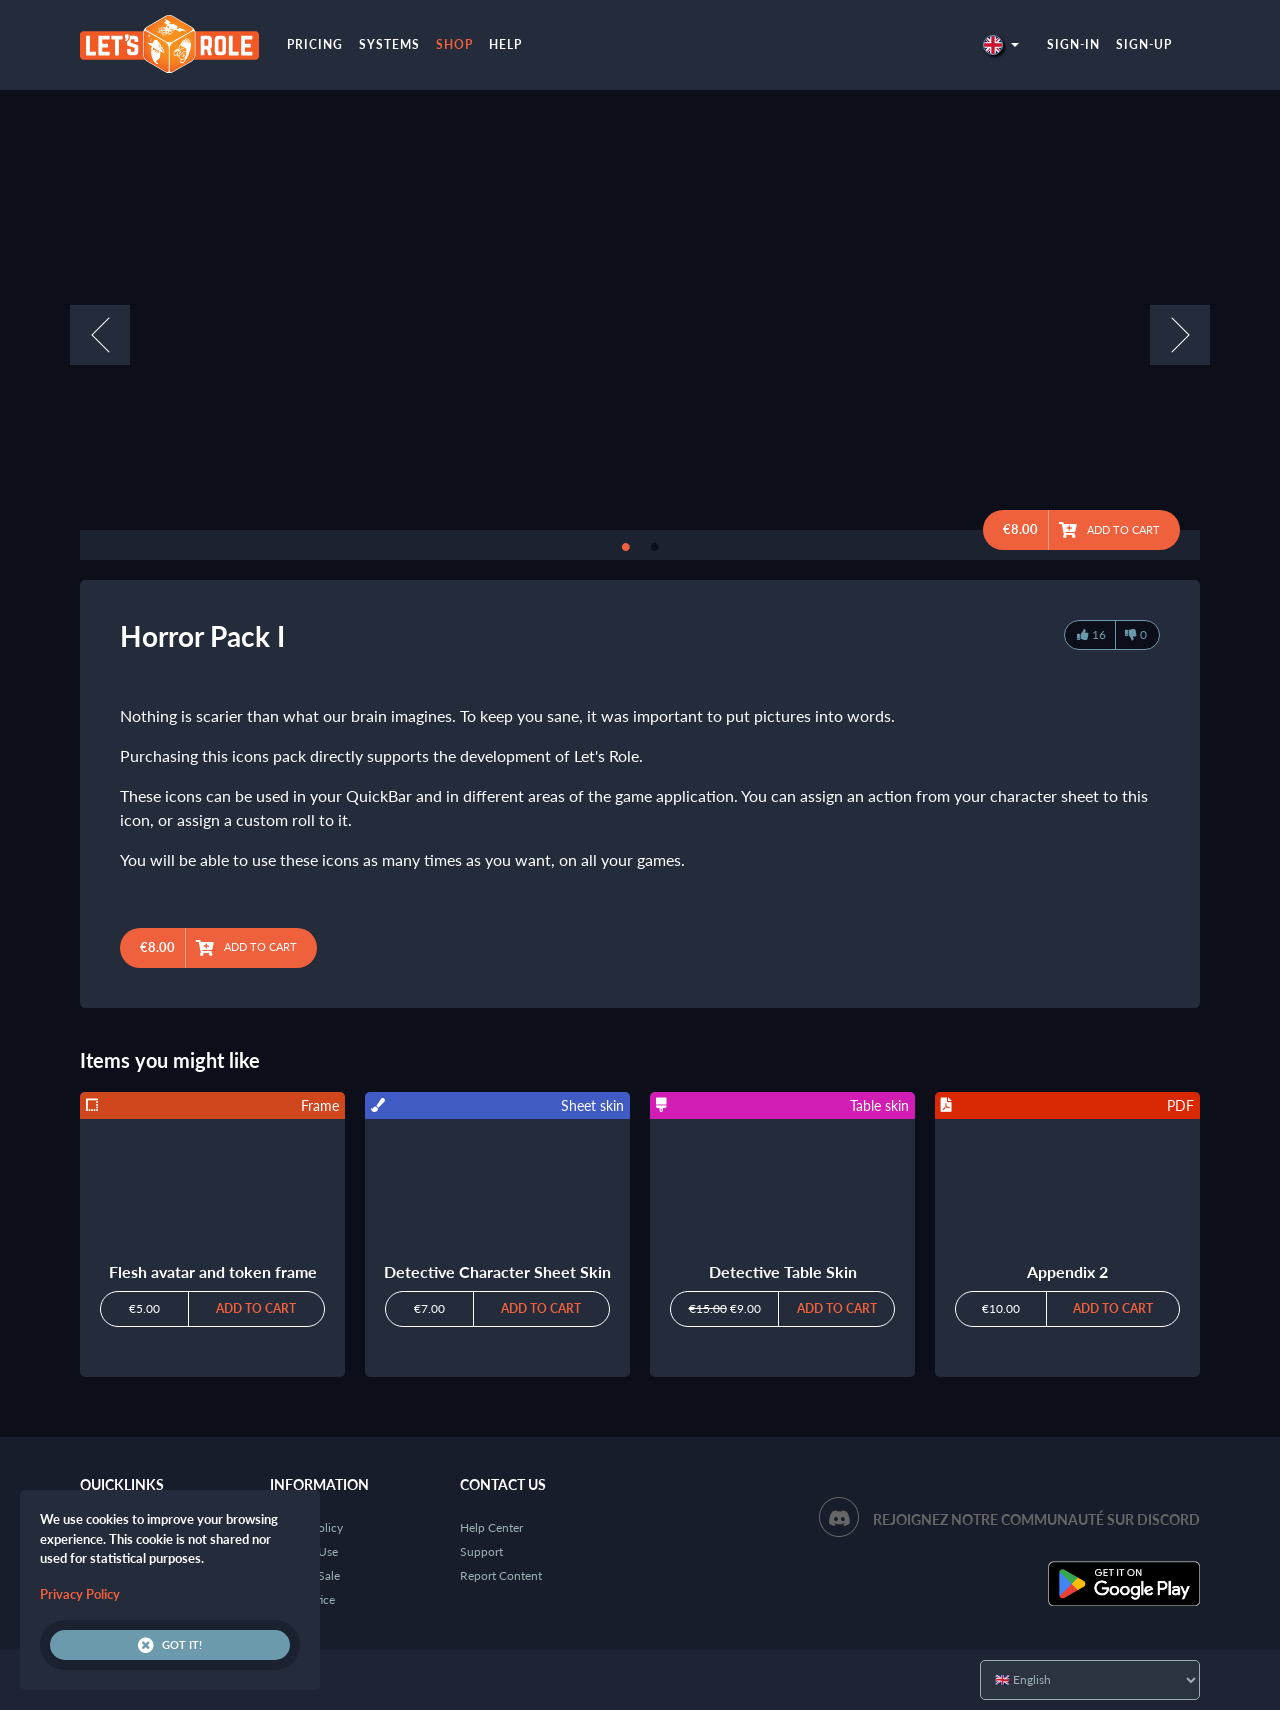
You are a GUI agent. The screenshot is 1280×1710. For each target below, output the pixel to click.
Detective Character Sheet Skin (497, 1271)
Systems (389, 44)
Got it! (170, 1645)
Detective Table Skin (783, 1271)
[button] (1001, 44)
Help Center (491, 1527)
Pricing (315, 44)
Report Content (501, 1575)
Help (505, 44)
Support (481, 1551)
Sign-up (1144, 44)
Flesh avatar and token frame (213, 1271)
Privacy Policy (80, 1594)
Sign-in (1073, 44)
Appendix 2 (1067, 1271)
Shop (454, 44)
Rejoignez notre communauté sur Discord (1036, 1519)
